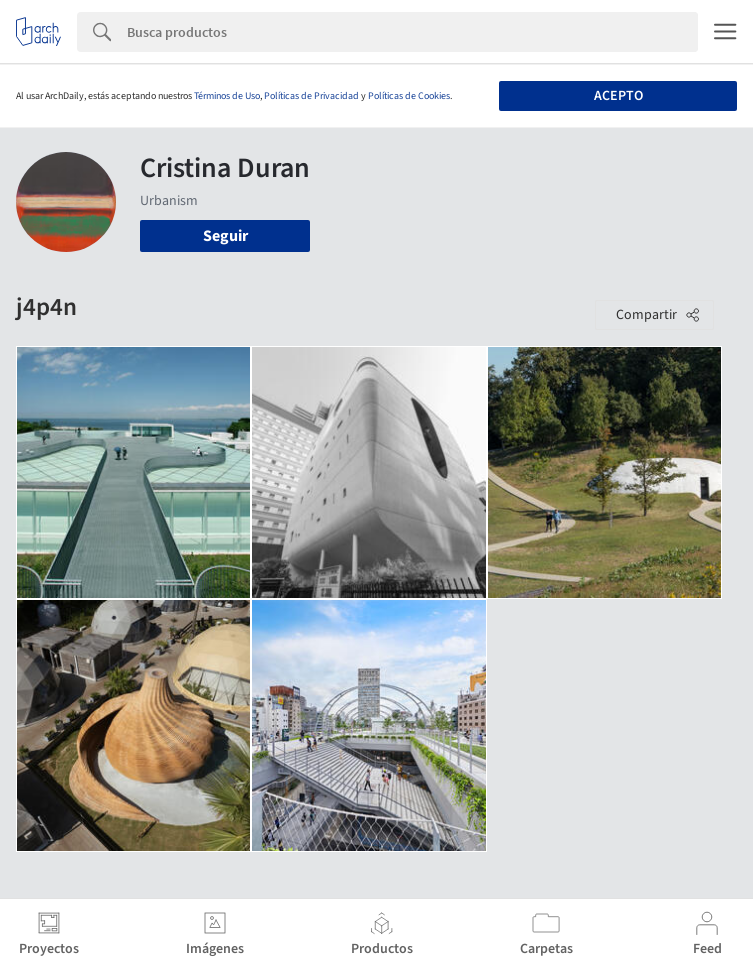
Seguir (225, 236)
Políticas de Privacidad (311, 96)
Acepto (618, 96)
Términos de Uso (227, 96)
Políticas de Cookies (409, 96)
